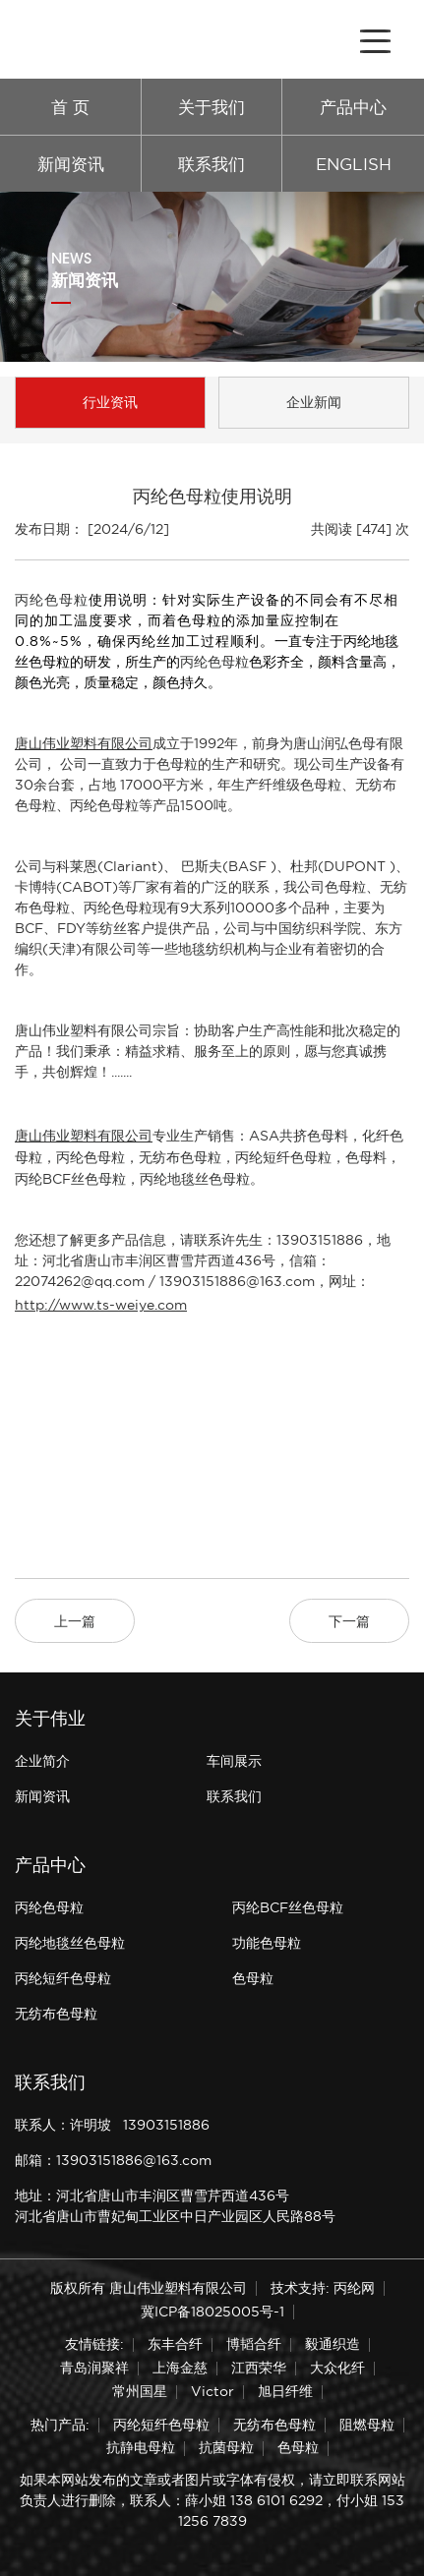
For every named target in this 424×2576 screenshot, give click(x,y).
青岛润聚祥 (94, 2367)
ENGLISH (354, 163)
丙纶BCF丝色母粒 (70, 1179)
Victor (212, 2391)
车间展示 (234, 1761)
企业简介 (42, 1761)
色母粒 (252, 1978)
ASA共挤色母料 (298, 1135)
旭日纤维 (285, 2391)
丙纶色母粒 (52, 600)
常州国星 (139, 2391)
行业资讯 (110, 402)
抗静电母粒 (140, 2447)
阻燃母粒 (366, 2424)
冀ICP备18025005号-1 (212, 2311)
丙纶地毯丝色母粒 (195, 1179)
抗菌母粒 (226, 2447)
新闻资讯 (70, 163)
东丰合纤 (175, 2344)
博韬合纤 (253, 2344)
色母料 (366, 1157)
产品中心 (353, 106)
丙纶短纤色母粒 (283, 1157)
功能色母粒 (266, 1943)
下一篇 (349, 1621)
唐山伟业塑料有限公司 (83, 743)
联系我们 (211, 163)
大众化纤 (337, 2367)
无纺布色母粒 (180, 1157)
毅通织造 (332, 2344)
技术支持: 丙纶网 (323, 2288)
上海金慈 (180, 2367)
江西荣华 (258, 2367)
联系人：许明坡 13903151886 (112, 2125)
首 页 (70, 106)
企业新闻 (313, 402)
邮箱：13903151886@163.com (113, 2160)
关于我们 (211, 106)
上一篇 (74, 1621)
